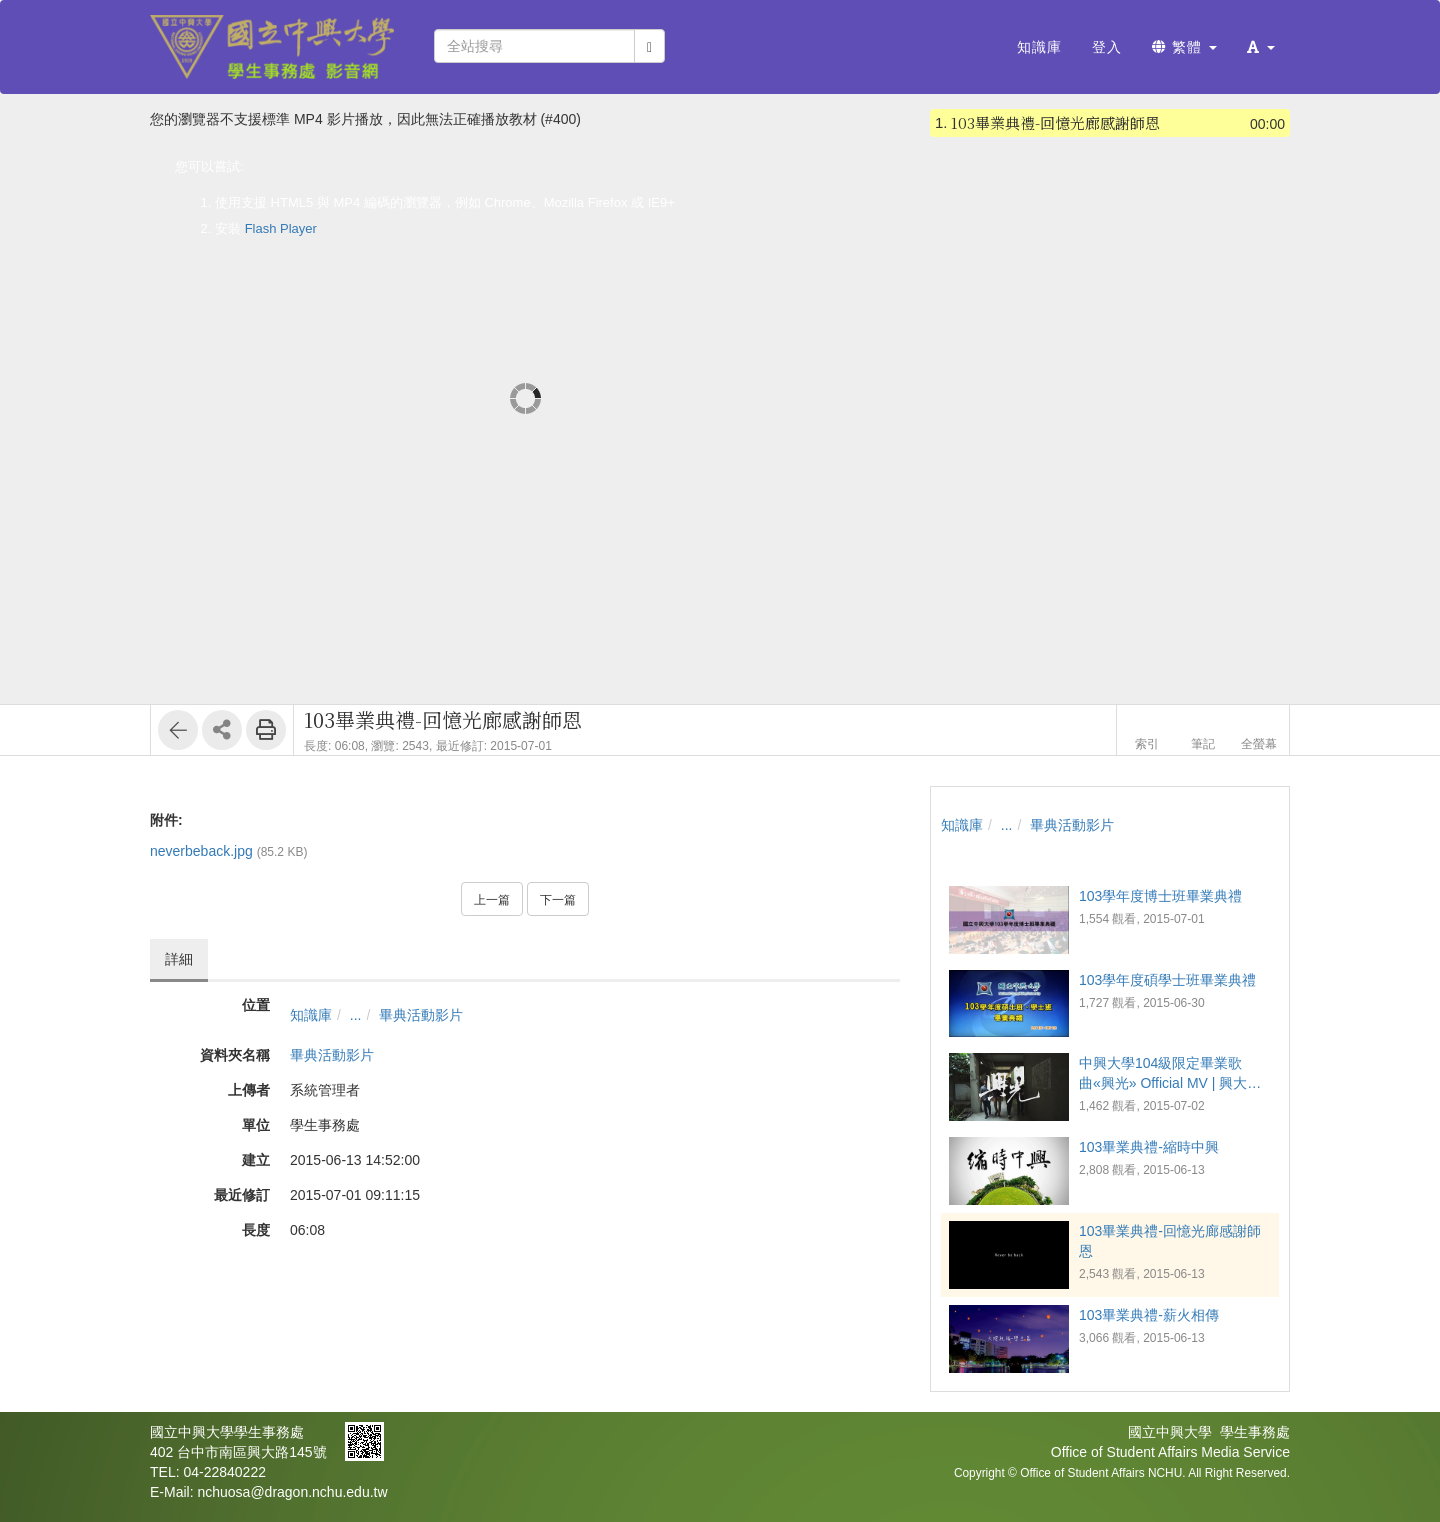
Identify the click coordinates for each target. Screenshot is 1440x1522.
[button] (1261, 47)
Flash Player (281, 228)
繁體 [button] (1184, 47)
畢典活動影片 (421, 1015)
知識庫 (311, 1015)
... (356, 1015)
